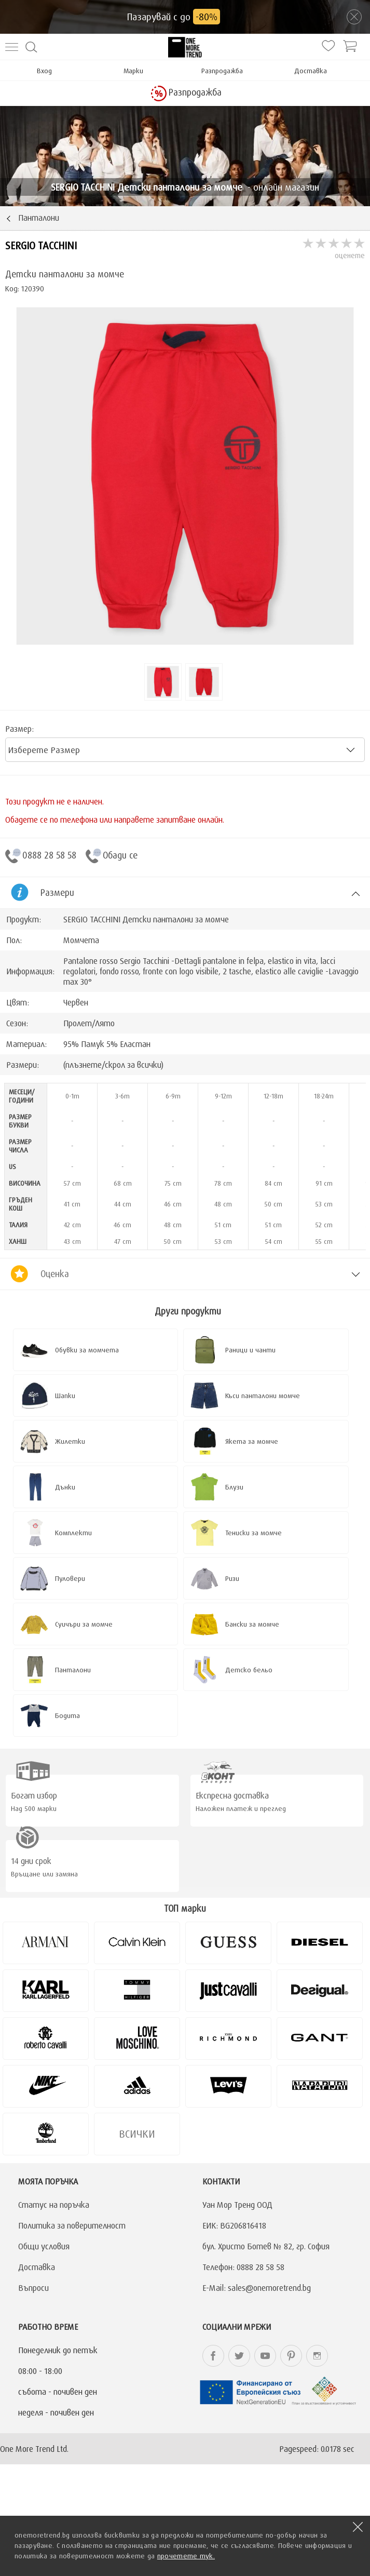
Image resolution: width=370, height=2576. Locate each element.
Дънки (65, 1487)
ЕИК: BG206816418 (234, 2225)
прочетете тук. (186, 2556)
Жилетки (70, 1441)
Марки (133, 70)
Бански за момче (252, 1624)
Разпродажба (222, 70)
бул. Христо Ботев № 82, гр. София (266, 2246)
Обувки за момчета (87, 1350)
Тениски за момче (253, 1532)
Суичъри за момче (84, 1624)
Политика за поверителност (72, 2225)
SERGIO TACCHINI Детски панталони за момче (146, 919)
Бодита (67, 1715)
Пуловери (70, 1578)
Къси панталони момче (262, 1395)
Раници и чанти (250, 1350)
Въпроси (33, 2288)
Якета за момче (251, 1441)
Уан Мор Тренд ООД (237, 2204)
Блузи (234, 1487)
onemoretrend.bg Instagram (317, 2356)
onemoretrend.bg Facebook (213, 2356)
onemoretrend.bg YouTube (265, 2356)
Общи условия (44, 2246)
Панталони (73, 1670)
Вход (44, 70)
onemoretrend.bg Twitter (239, 2356)
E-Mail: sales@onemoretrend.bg (256, 2288)
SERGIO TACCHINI (41, 245)
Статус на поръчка (53, 2204)
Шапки (65, 1395)
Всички (137, 2133)
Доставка (310, 70)
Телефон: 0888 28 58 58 (243, 2267)
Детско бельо (248, 1670)
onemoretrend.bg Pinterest (291, 2356)
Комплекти (73, 1532)
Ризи (232, 1578)
